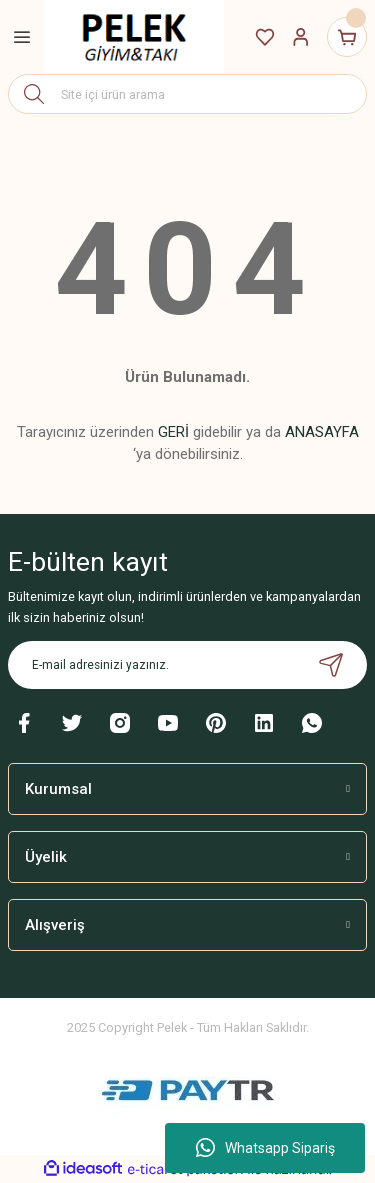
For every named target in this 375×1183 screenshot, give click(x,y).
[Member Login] (301, 37)
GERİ (173, 432)
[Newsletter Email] (187, 665)
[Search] (187, 94)
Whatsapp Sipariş (265, 1148)
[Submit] (331, 665)
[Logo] (134, 37)
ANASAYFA (322, 432)
